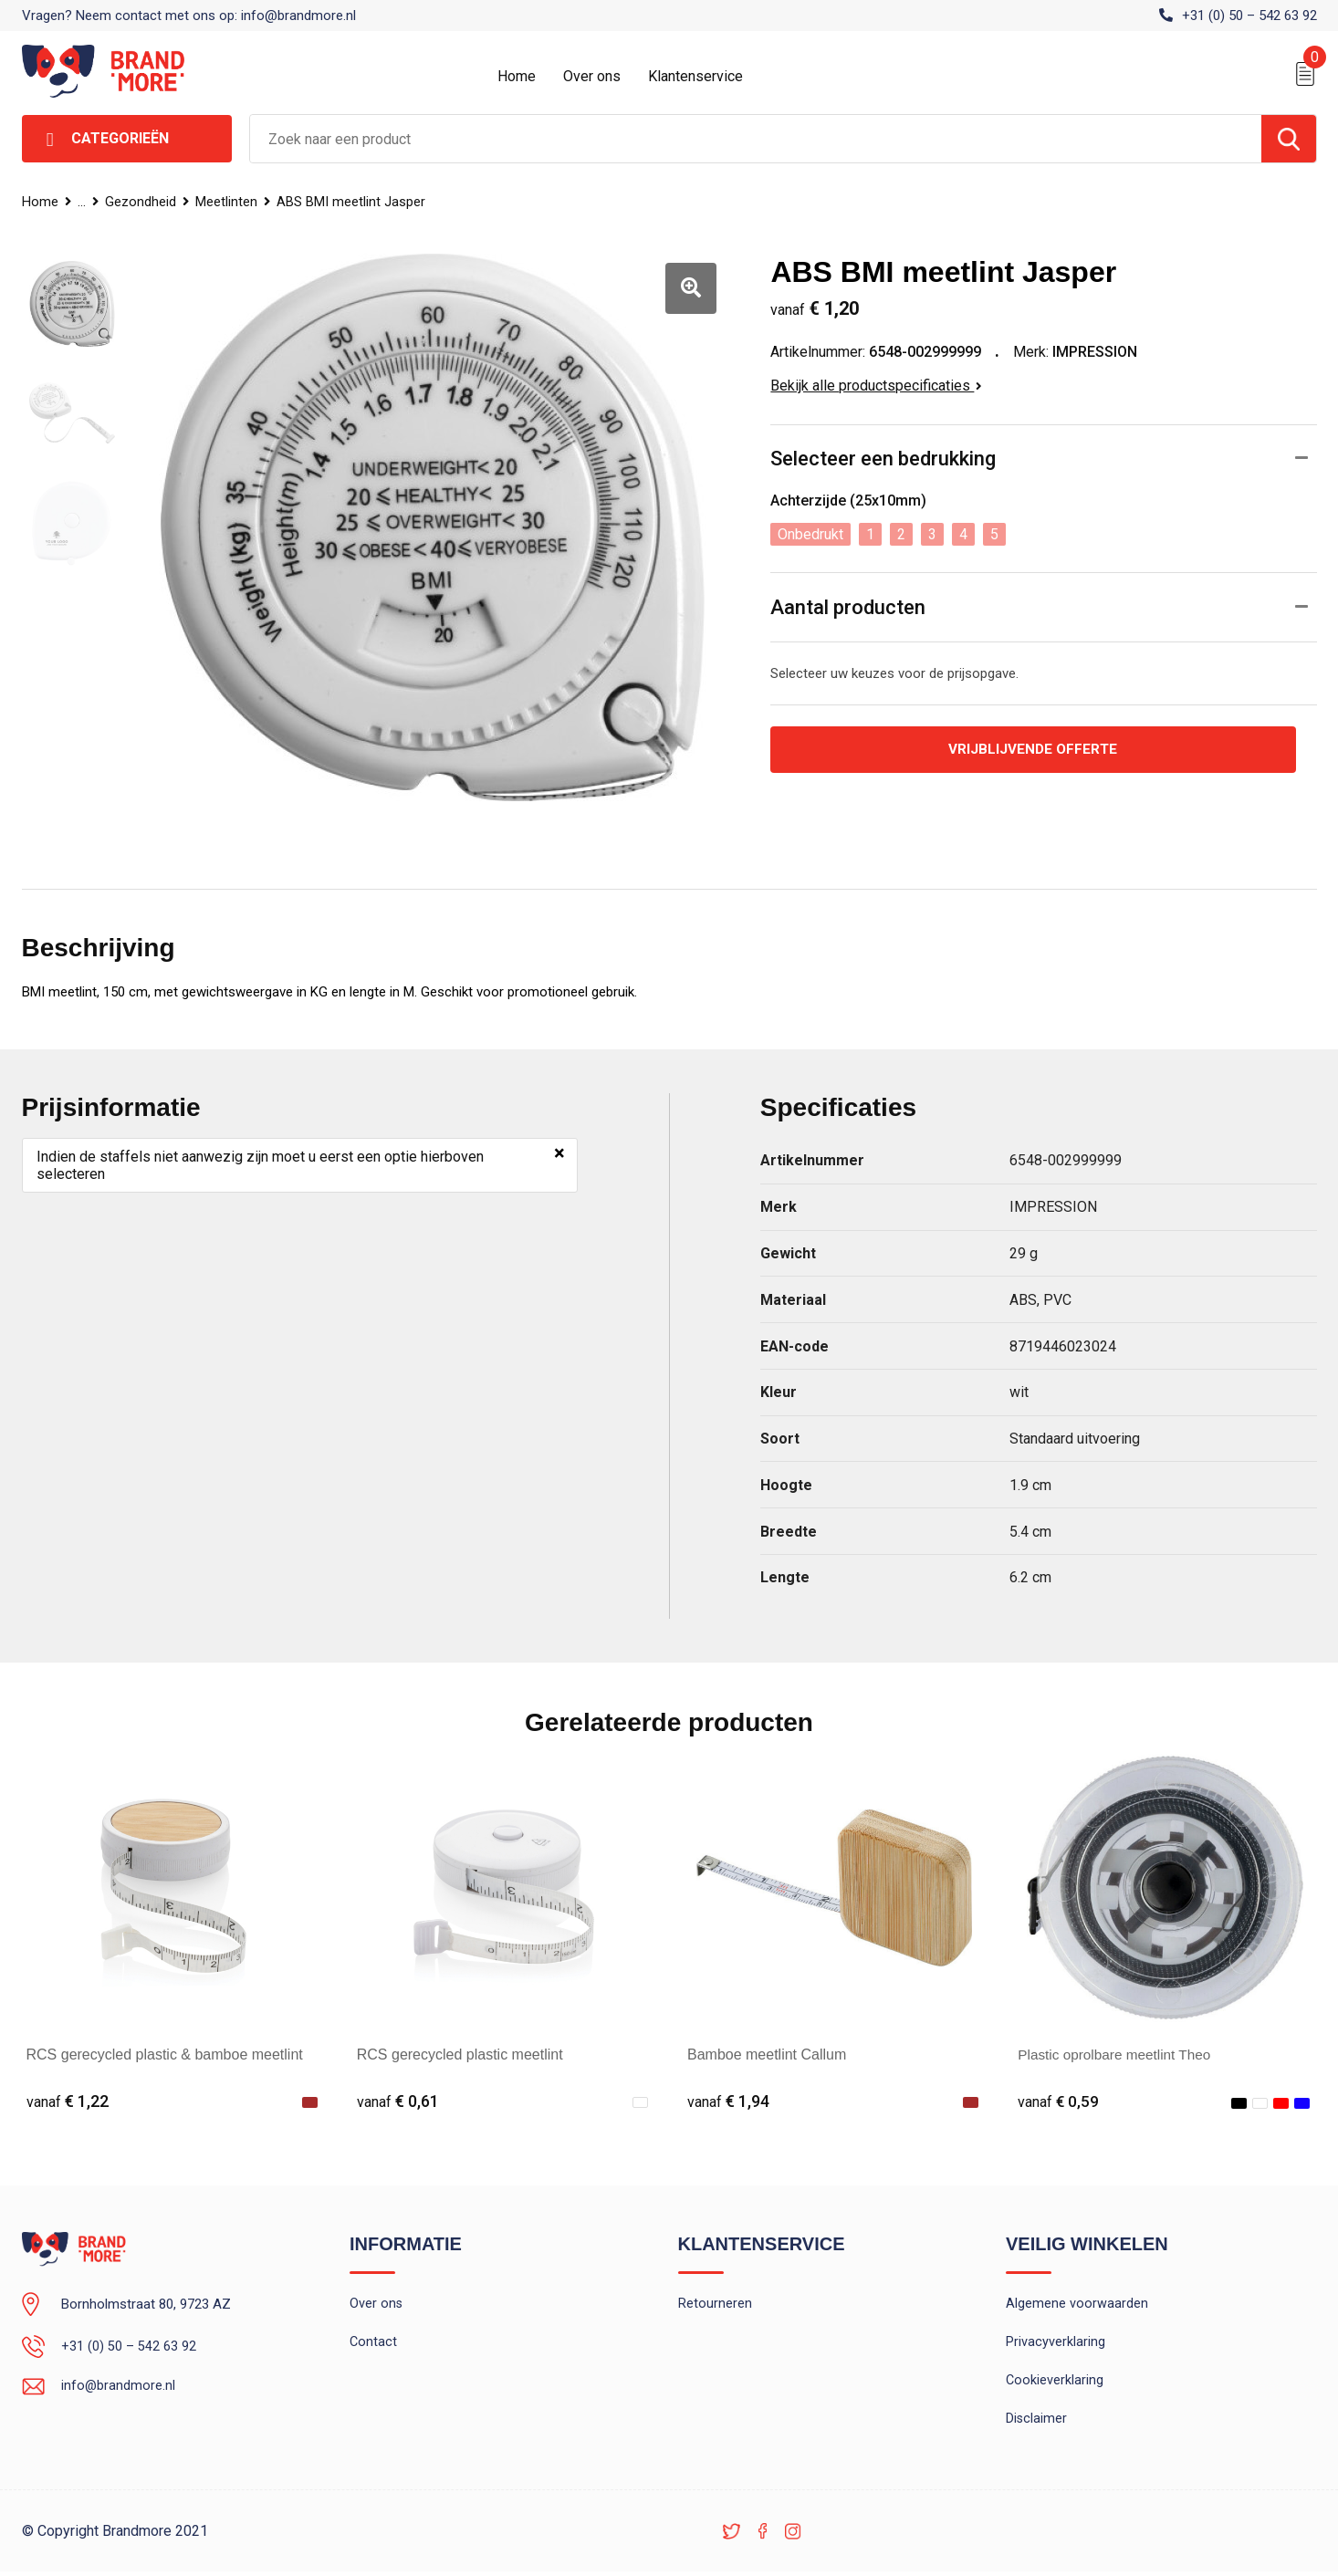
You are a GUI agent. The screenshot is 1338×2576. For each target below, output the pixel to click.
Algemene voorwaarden (1077, 2305)
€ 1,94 (728, 2101)
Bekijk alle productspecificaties (876, 385)
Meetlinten (229, 201)
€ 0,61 (398, 2101)
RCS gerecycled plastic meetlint (460, 2054)
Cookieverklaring (1055, 2383)
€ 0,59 (1059, 2101)
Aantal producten (847, 607)
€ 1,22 (67, 2101)
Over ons (592, 76)
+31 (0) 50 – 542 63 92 (1249, 15)
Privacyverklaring (1055, 2344)
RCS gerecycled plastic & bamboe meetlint (164, 2054)
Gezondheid (142, 201)
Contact (374, 2344)
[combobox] (755, 138)
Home (516, 76)
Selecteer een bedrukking (883, 458)
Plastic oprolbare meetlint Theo (1118, 2054)
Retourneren (715, 2305)
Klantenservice (695, 76)
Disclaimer (1037, 2422)
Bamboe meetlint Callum (766, 2054)
